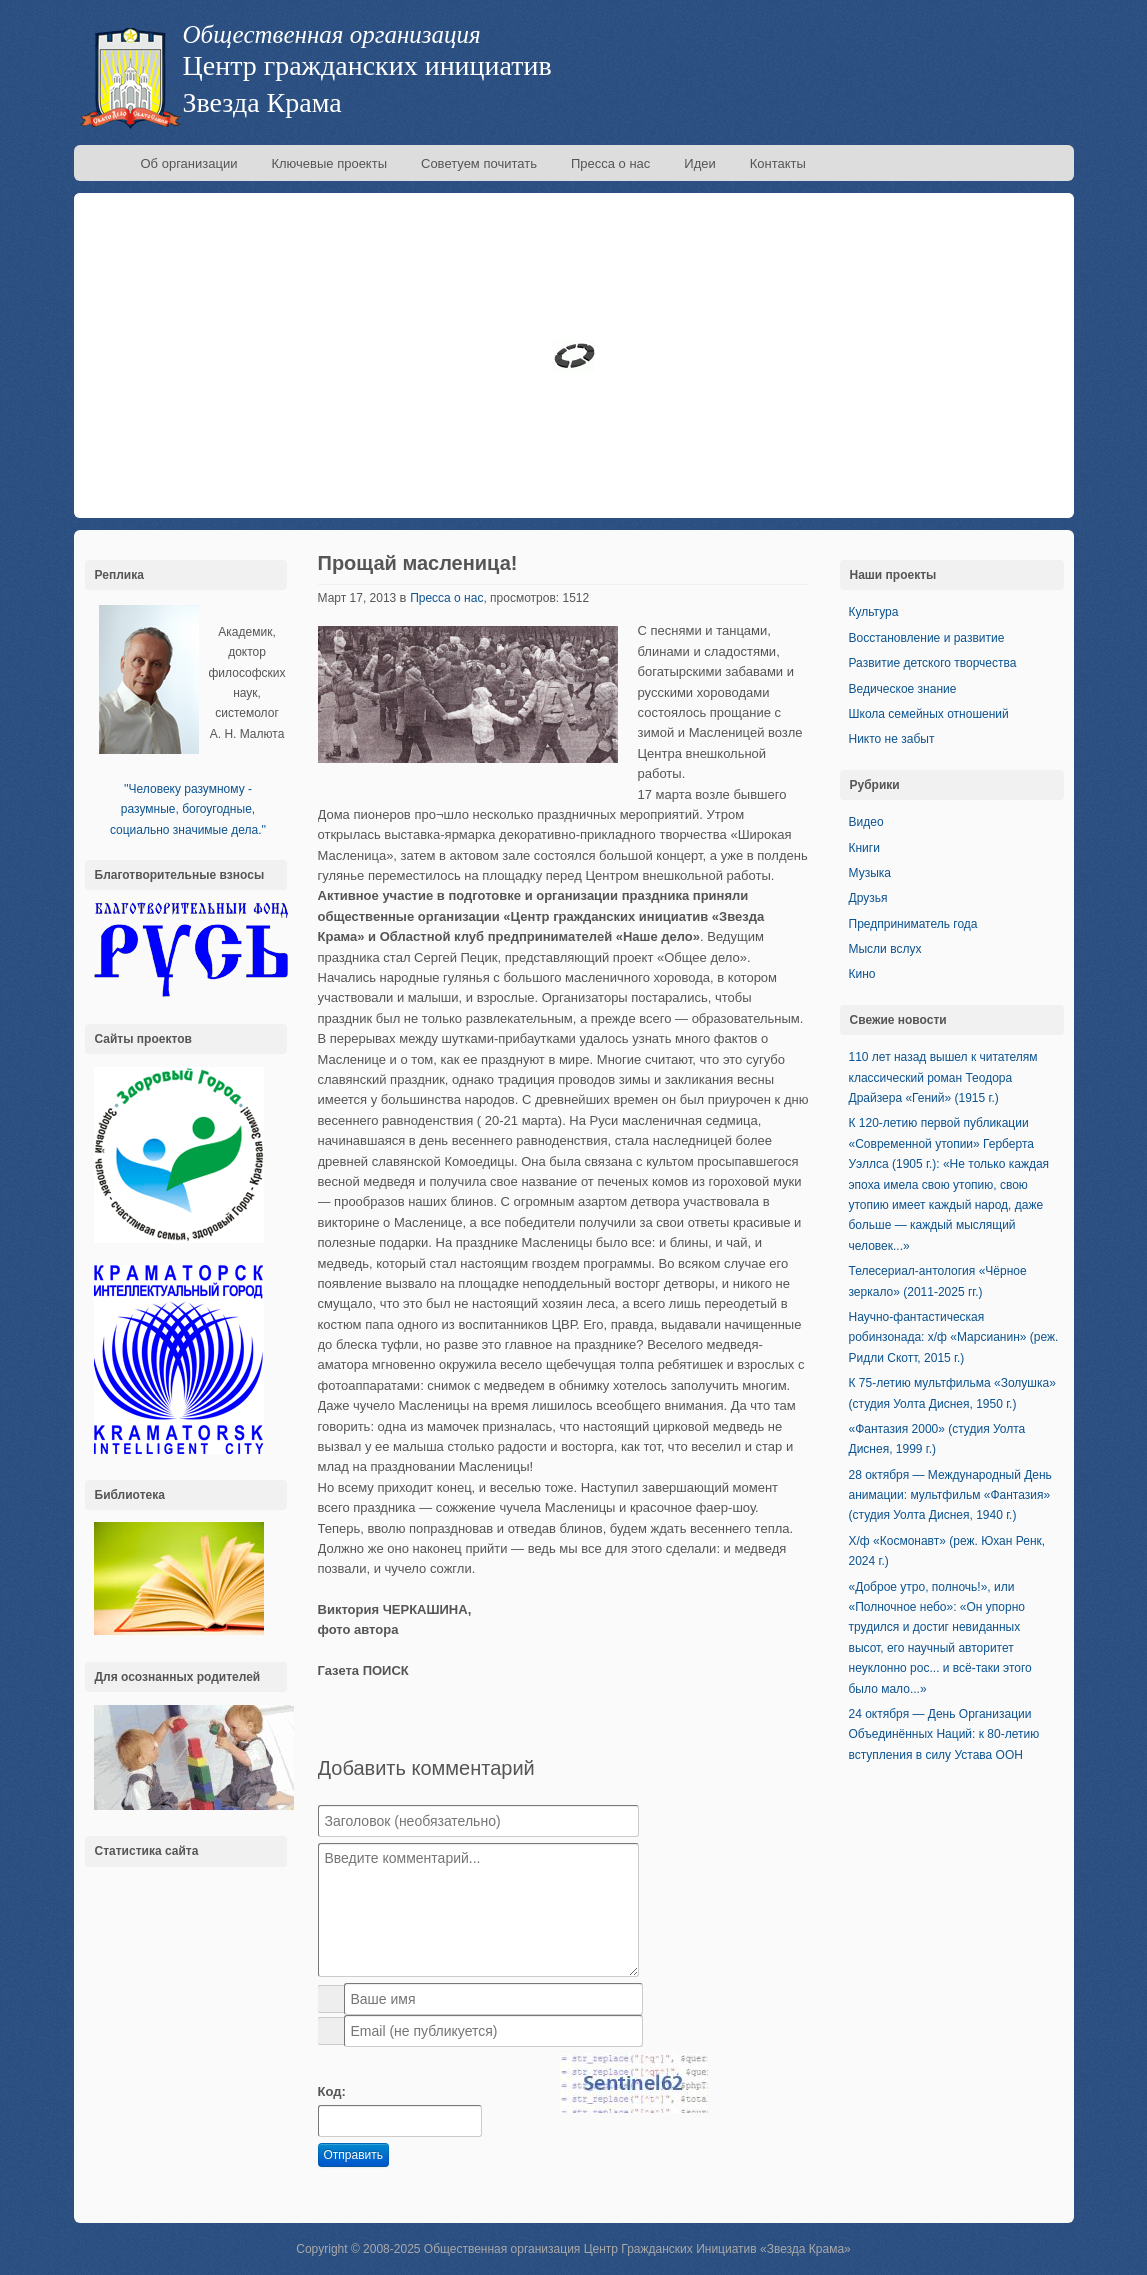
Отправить (354, 2155)
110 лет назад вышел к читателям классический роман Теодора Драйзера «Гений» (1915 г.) (943, 1077)
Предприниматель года (913, 924)
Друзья (868, 898)
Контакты (778, 163)
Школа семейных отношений (929, 714)
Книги (864, 848)
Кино (862, 974)
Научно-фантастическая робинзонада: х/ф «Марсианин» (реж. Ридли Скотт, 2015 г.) (954, 1337)
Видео (866, 822)
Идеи (699, 163)
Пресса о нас (610, 163)
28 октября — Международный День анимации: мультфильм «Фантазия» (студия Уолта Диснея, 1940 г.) (950, 1495)
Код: (332, 2091)
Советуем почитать (479, 163)
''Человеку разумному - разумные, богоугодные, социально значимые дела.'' (188, 809)
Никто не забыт (892, 739)
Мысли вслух (885, 949)
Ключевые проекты (329, 163)
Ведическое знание (903, 689)
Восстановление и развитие (927, 638)
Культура (874, 612)
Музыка (870, 873)
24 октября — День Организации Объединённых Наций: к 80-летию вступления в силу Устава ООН (944, 1734)
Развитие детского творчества (933, 663)
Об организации (189, 163)
